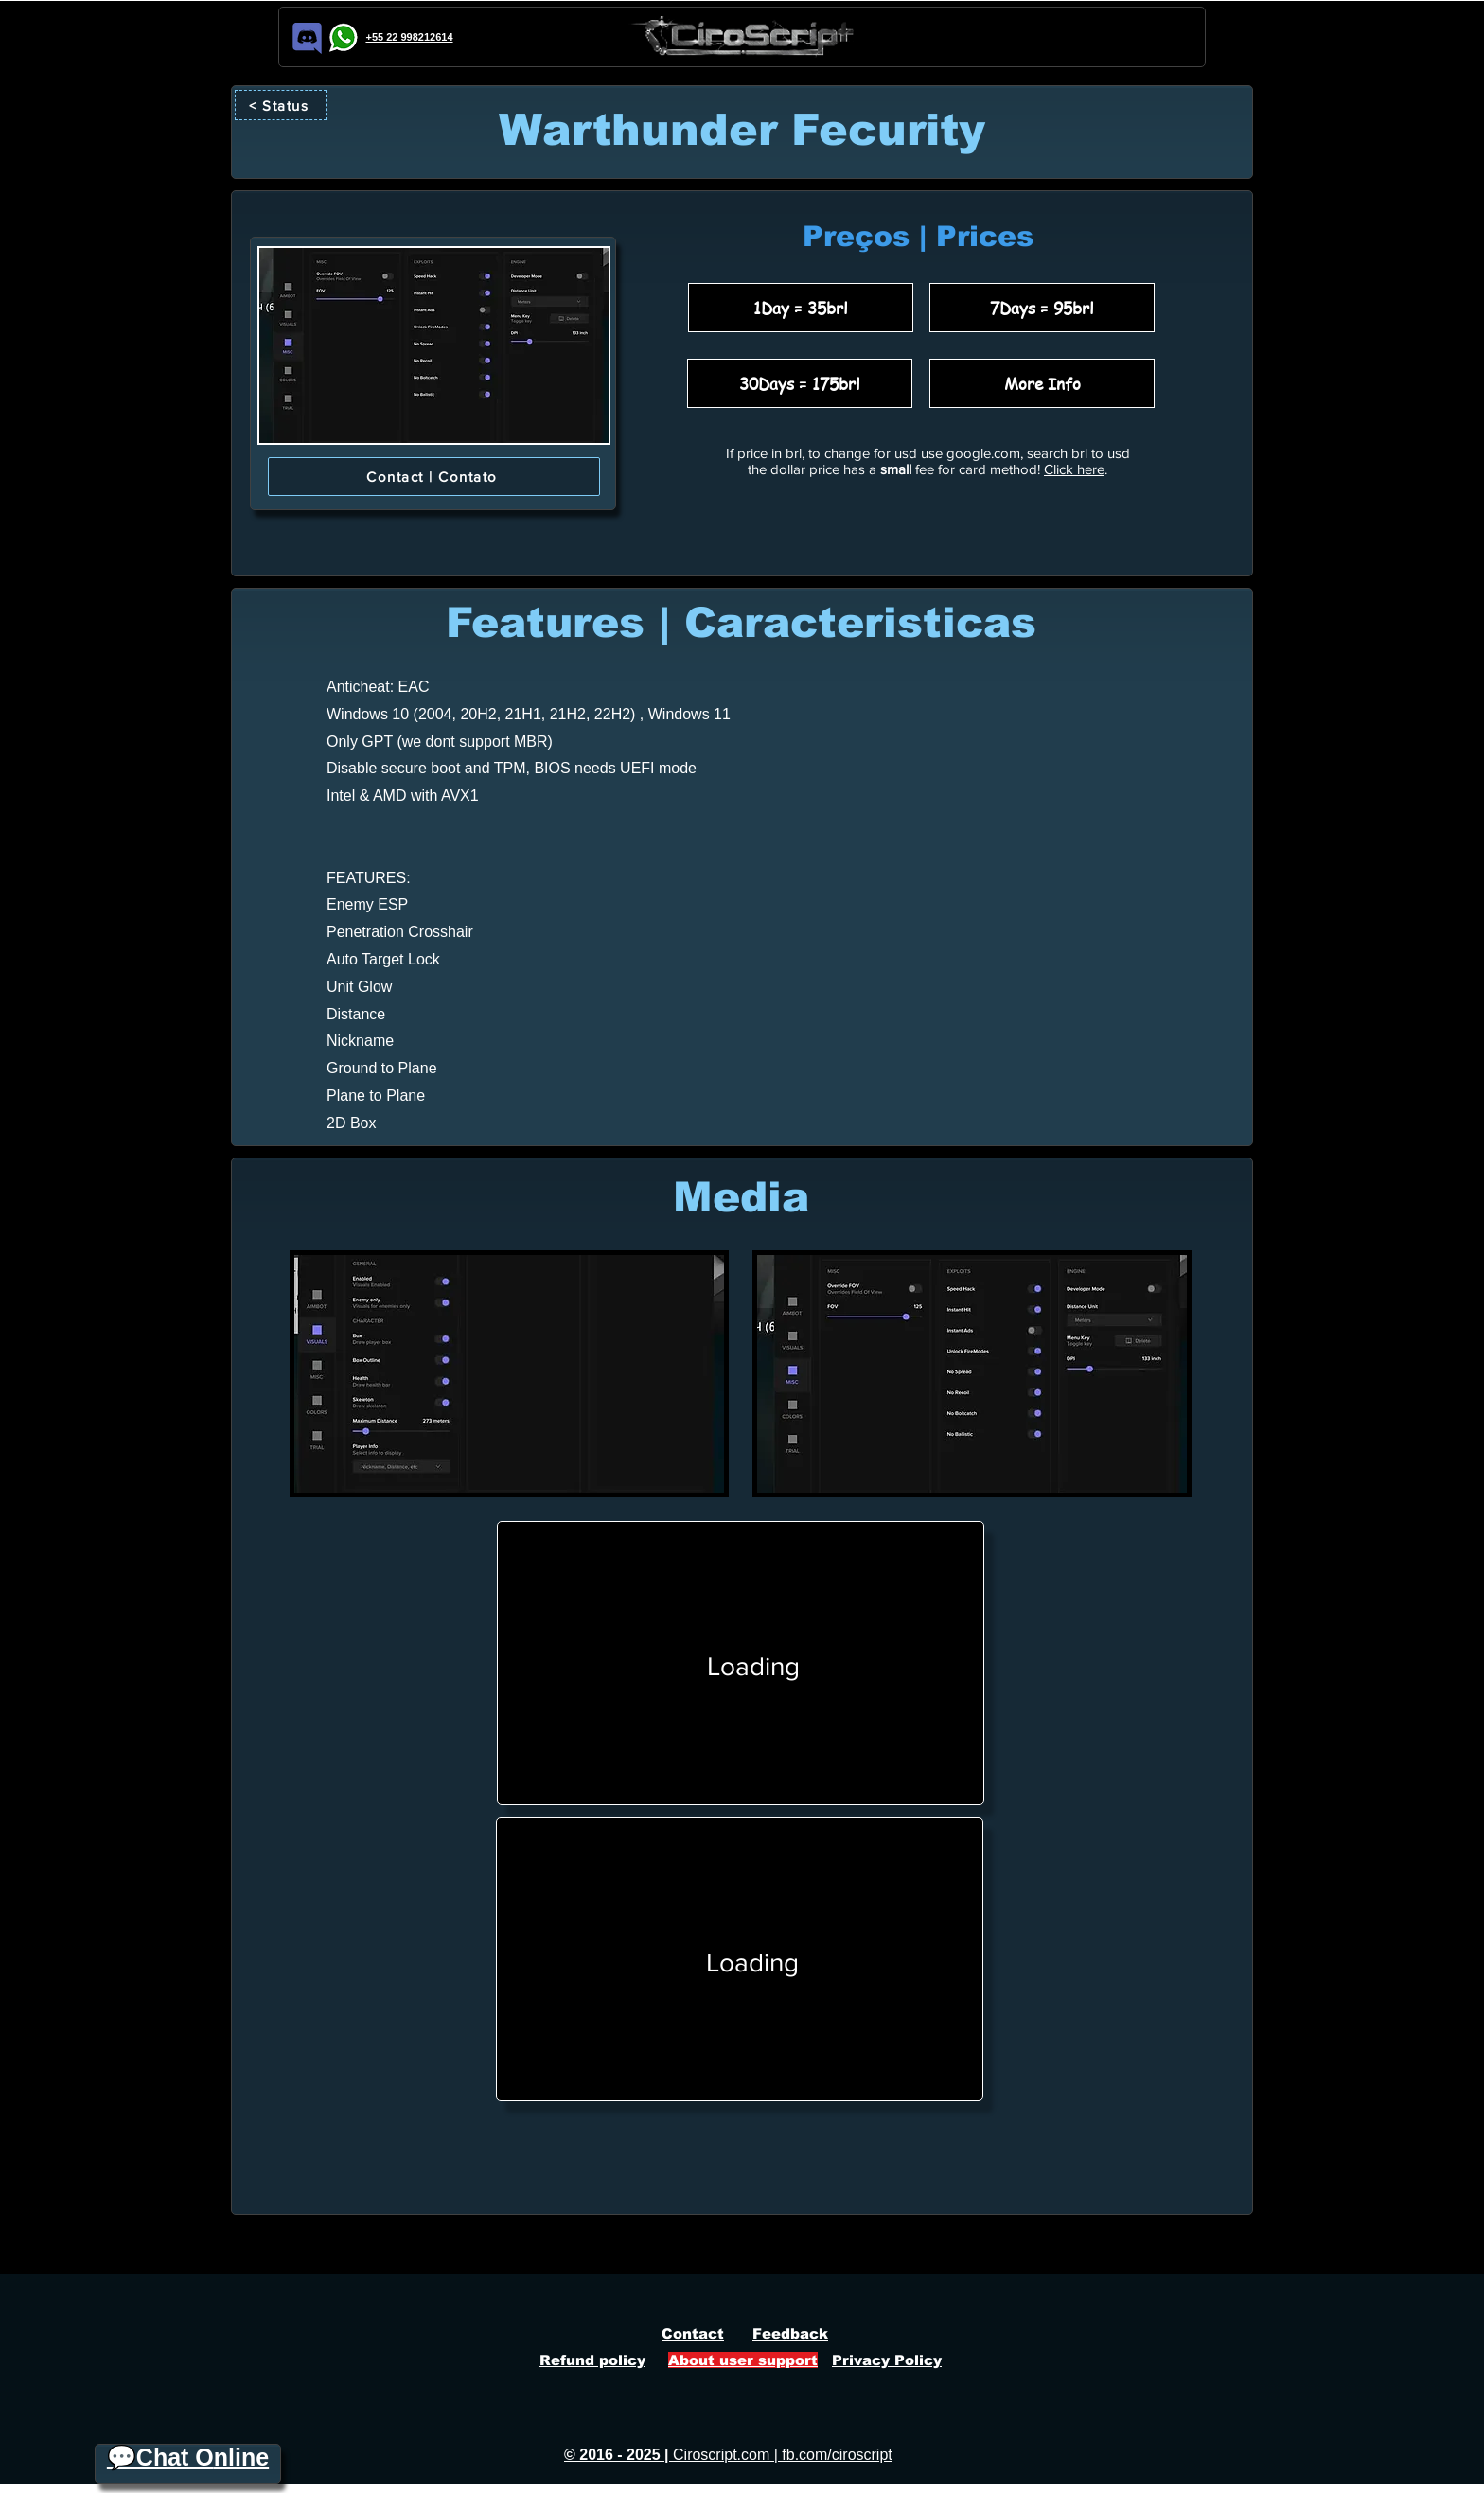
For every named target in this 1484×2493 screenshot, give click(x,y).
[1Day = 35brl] (800, 307)
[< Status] (281, 105)
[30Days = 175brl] (799, 383)
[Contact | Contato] (434, 476)
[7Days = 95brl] (1042, 307)
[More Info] (1042, 383)
